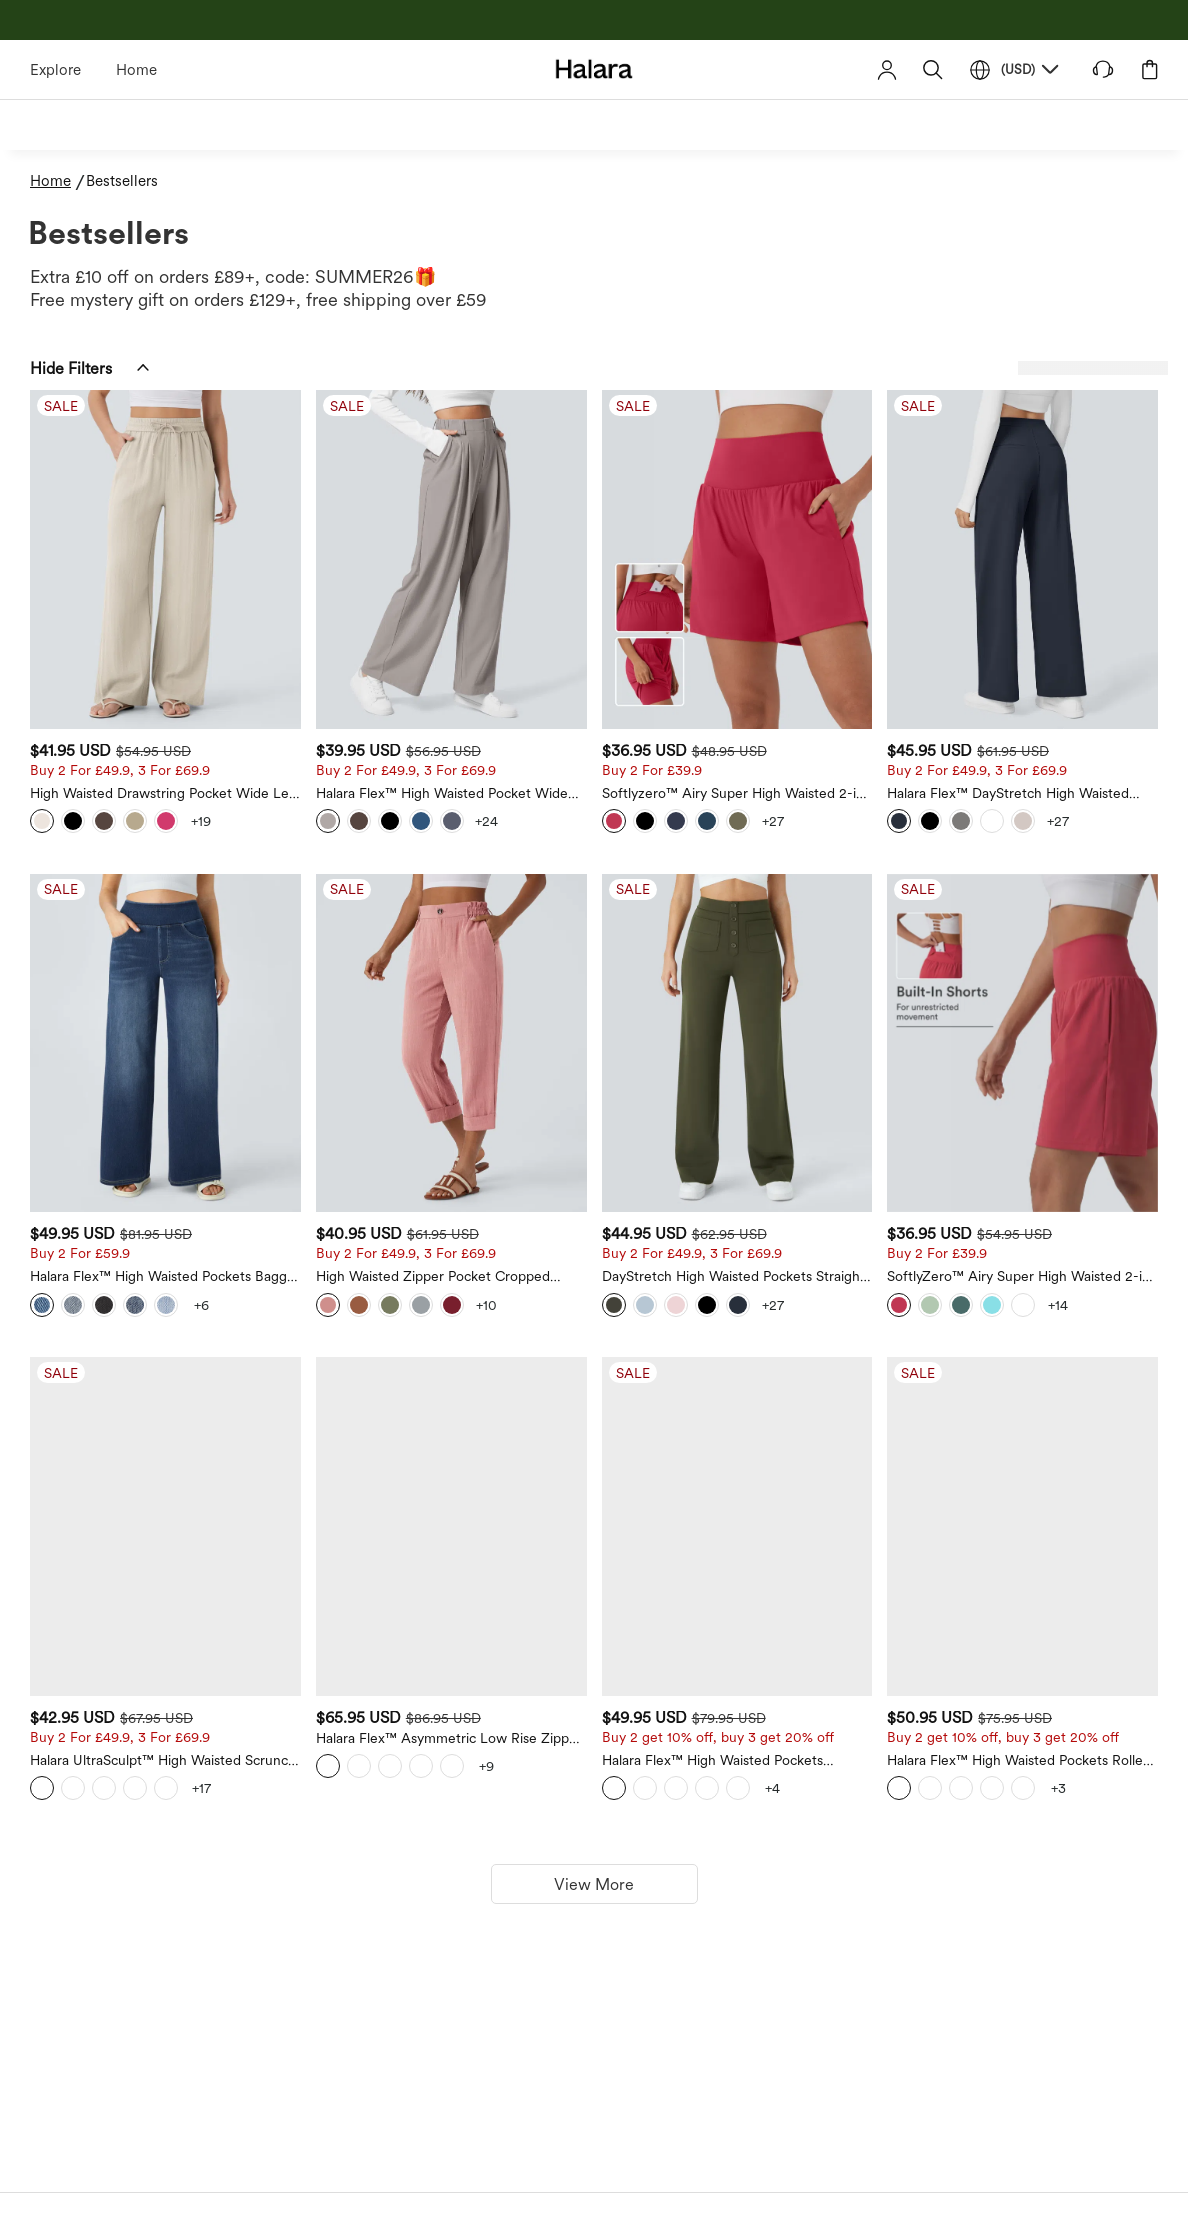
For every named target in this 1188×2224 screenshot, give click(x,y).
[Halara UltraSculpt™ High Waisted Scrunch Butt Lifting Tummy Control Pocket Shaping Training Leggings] (428, 1292)
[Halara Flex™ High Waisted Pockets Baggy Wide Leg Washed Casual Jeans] (428, 902)
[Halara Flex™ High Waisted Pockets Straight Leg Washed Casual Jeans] (850, 1292)
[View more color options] (501, 728)
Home (136, 70)
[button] (933, 69)
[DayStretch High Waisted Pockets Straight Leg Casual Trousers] (850, 902)
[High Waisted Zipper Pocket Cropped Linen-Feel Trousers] (639, 902)
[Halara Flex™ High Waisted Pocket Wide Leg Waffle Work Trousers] (639, 512)
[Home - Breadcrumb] (58, 181)
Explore (55, 70)
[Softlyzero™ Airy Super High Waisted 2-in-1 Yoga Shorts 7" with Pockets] (850, 512)
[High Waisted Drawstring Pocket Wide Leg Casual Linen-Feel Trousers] (428, 512)
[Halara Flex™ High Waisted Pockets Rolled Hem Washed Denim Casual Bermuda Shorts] (1060, 1292)
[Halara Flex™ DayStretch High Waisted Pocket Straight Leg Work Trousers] (1060, 512)
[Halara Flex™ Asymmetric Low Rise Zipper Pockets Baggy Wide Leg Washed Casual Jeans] (639, 1292)
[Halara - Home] (594, 68)
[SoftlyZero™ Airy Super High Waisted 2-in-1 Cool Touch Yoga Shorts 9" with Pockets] (1060, 902)
